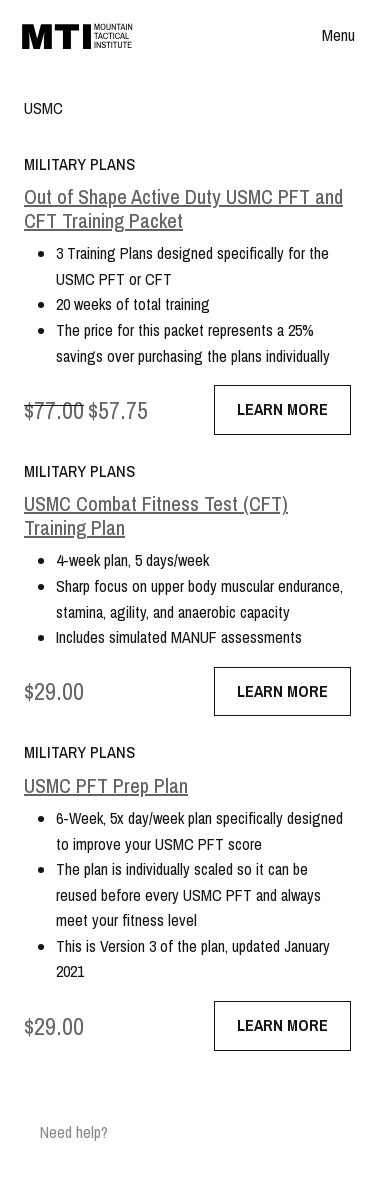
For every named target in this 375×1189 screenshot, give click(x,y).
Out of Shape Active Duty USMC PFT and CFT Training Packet (183, 209)
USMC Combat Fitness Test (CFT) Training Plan (156, 516)
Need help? (74, 1132)
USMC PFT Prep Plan (106, 786)
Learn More (282, 409)
